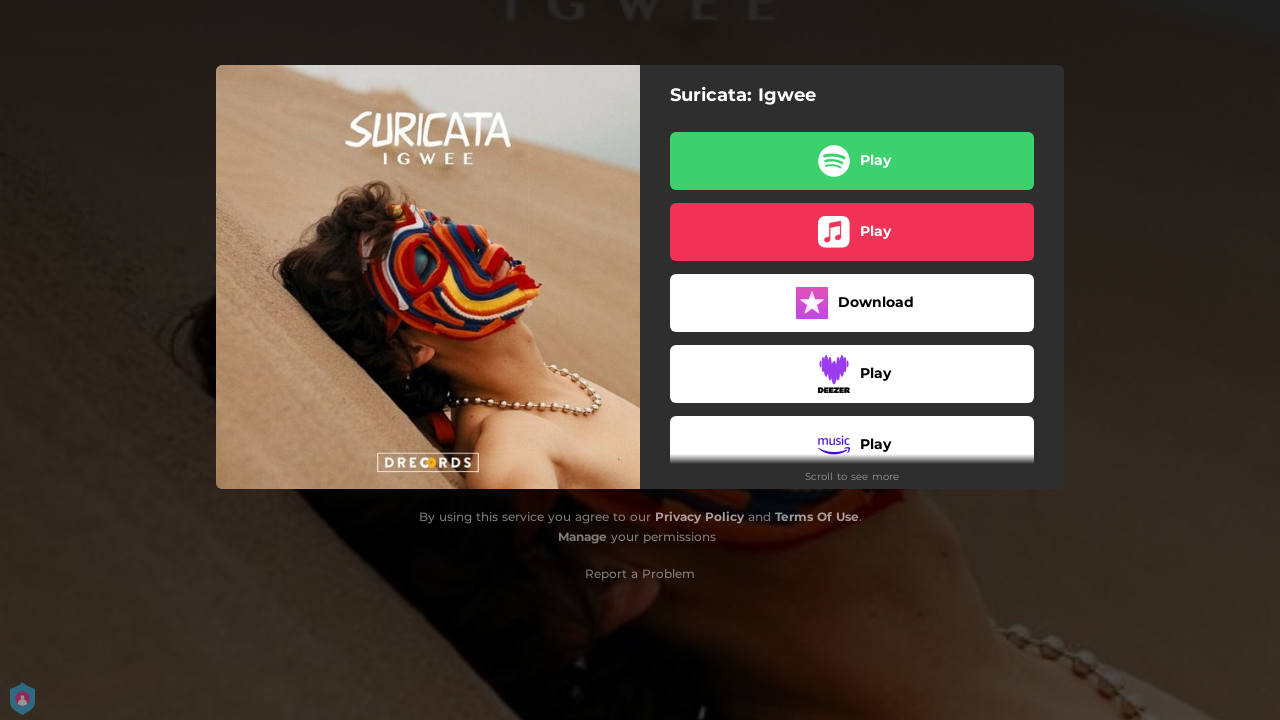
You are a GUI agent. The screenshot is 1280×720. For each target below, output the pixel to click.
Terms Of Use (817, 516)
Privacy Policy (699, 516)
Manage (582, 536)
